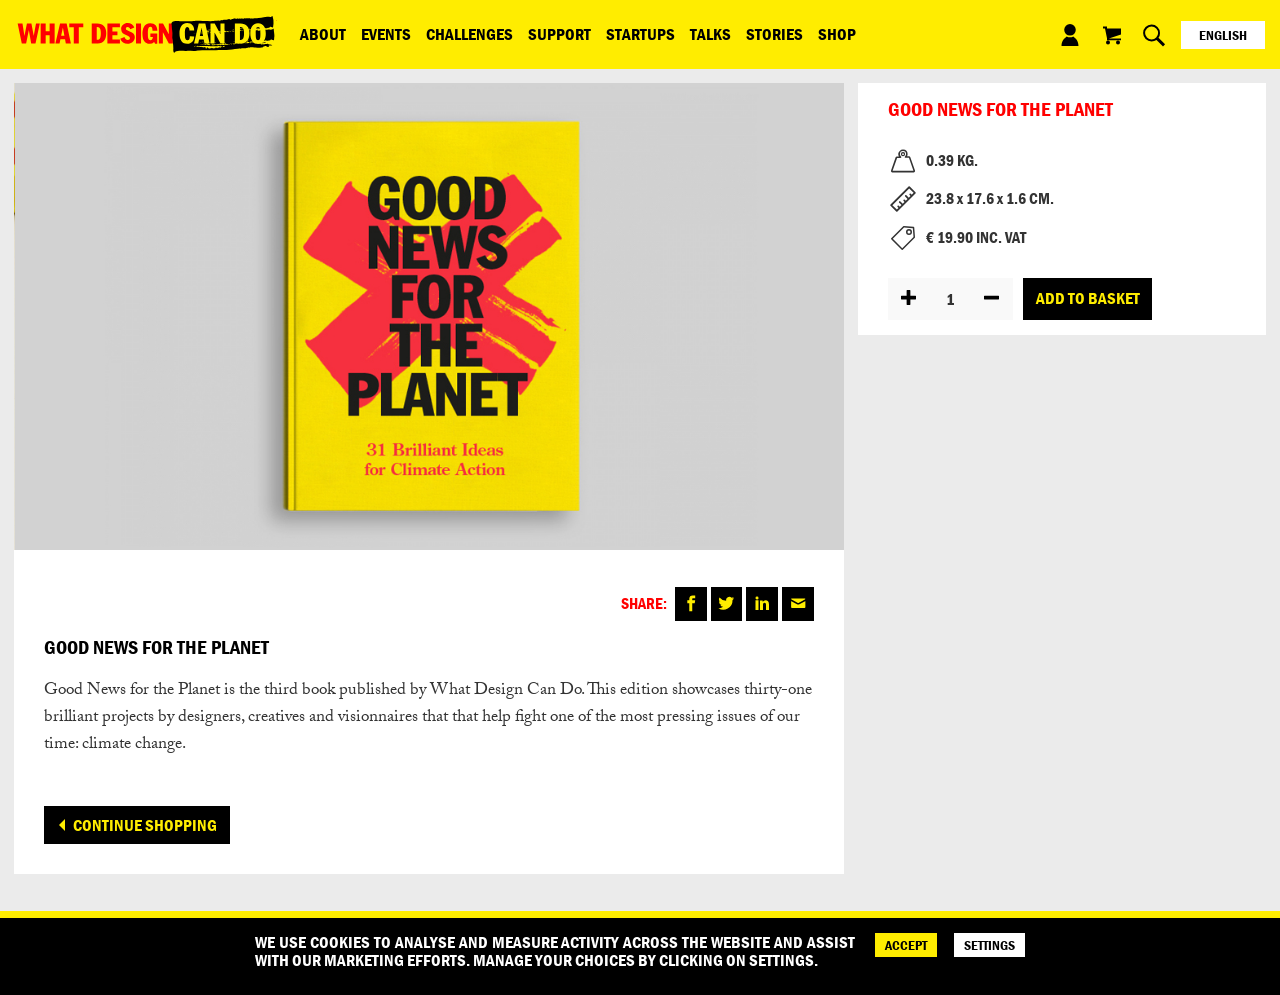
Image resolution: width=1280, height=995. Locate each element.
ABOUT (323, 34)
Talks (710, 34)
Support (559, 34)
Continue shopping (145, 825)
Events (386, 34)
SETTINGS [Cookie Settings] (989, 945)
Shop (837, 34)
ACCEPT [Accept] (906, 945)
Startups (640, 34)
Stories (774, 34)
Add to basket (1088, 298)
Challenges (469, 34)
